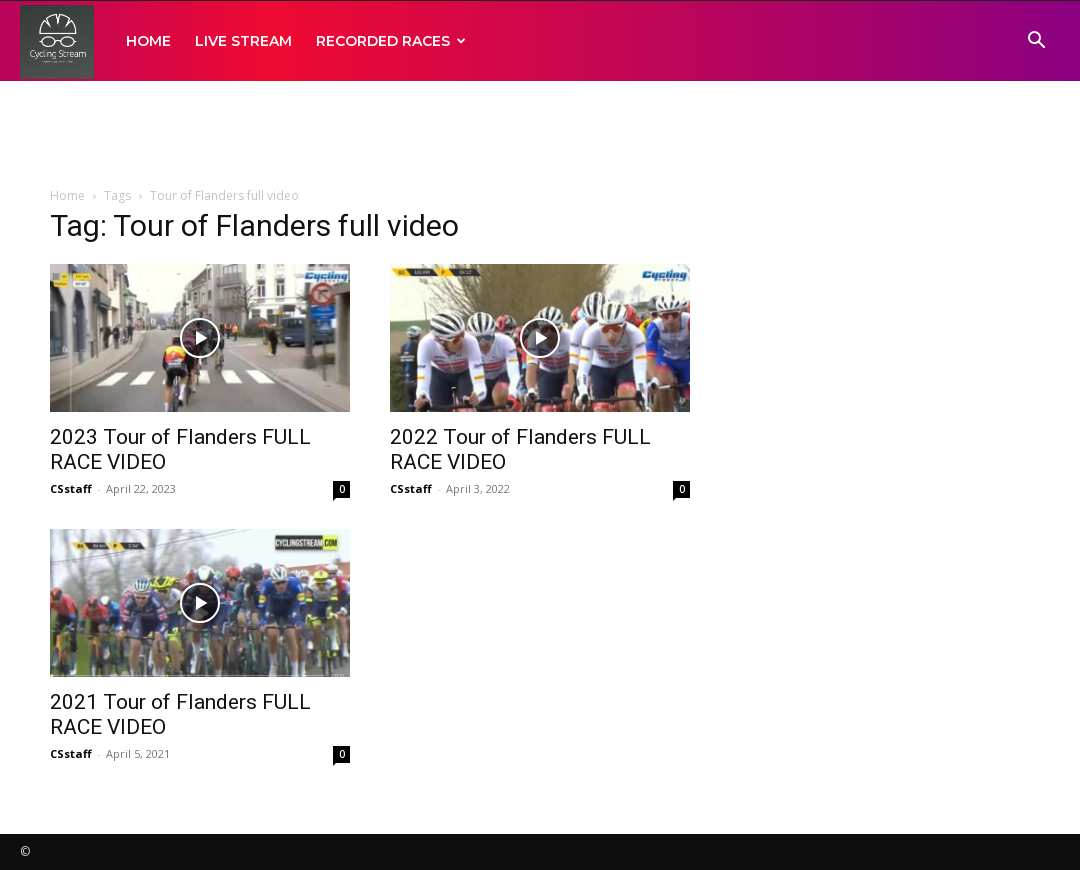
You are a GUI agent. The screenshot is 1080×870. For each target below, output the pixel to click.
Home (67, 195)
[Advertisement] (540, 135)
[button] (1036, 42)
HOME (148, 41)
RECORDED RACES (391, 41)
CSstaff (71, 488)
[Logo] (57, 41)
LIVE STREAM (243, 41)
